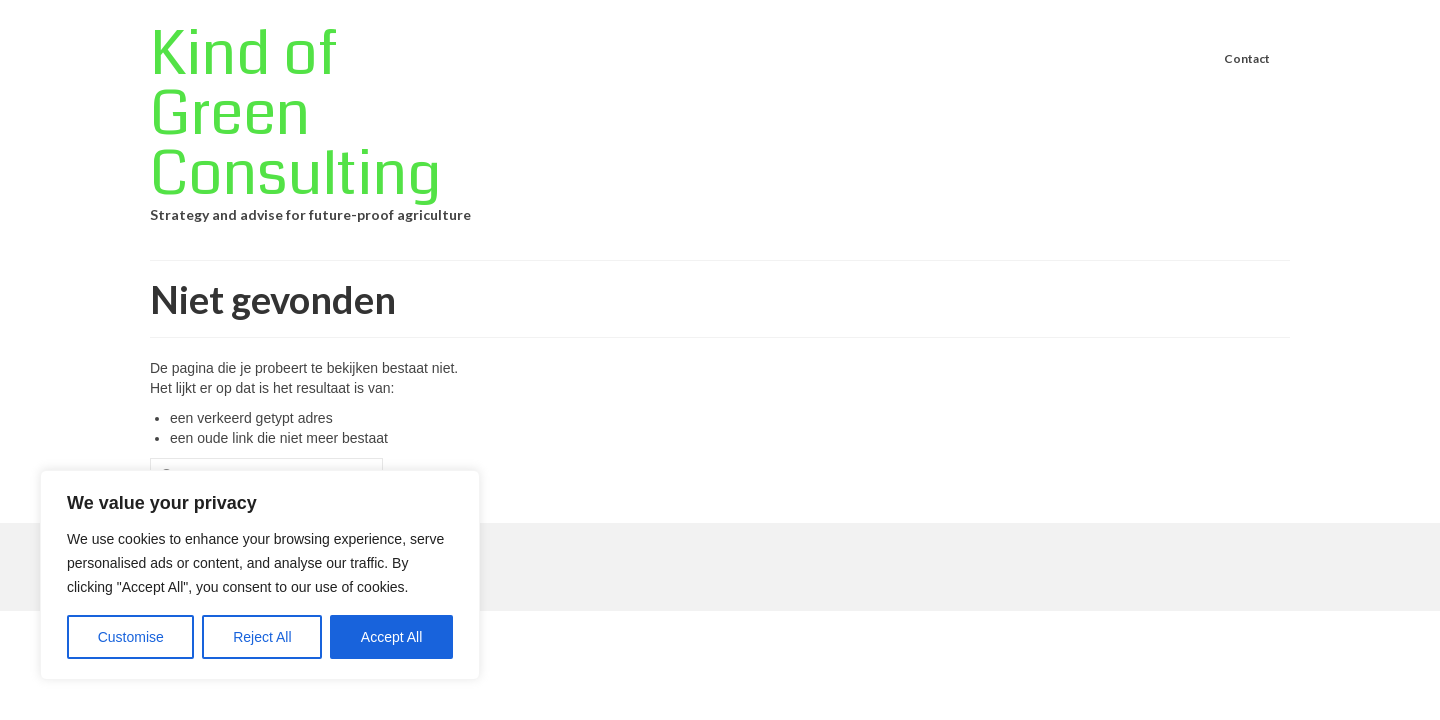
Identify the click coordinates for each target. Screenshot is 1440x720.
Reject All (262, 637)
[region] (260, 575)
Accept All (391, 637)
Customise (131, 637)
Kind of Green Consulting (295, 114)
